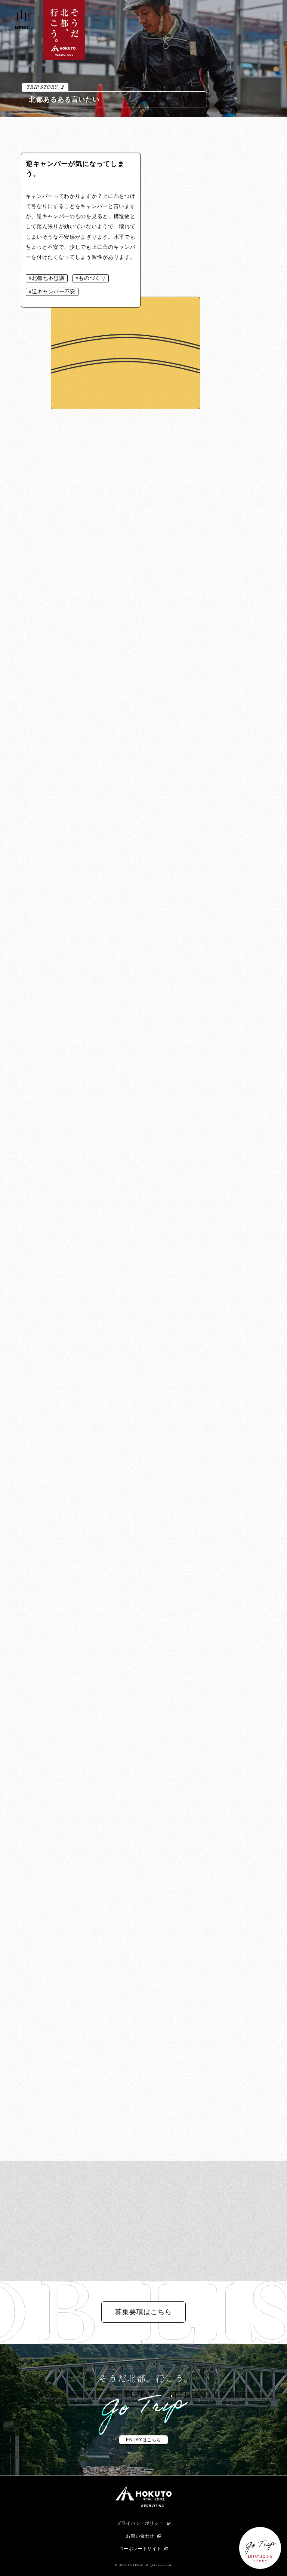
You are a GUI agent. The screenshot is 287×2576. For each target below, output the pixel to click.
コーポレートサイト (140, 2548)
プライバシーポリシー (140, 2523)
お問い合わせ (140, 2536)
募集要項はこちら (143, 2312)
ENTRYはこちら (143, 2439)
